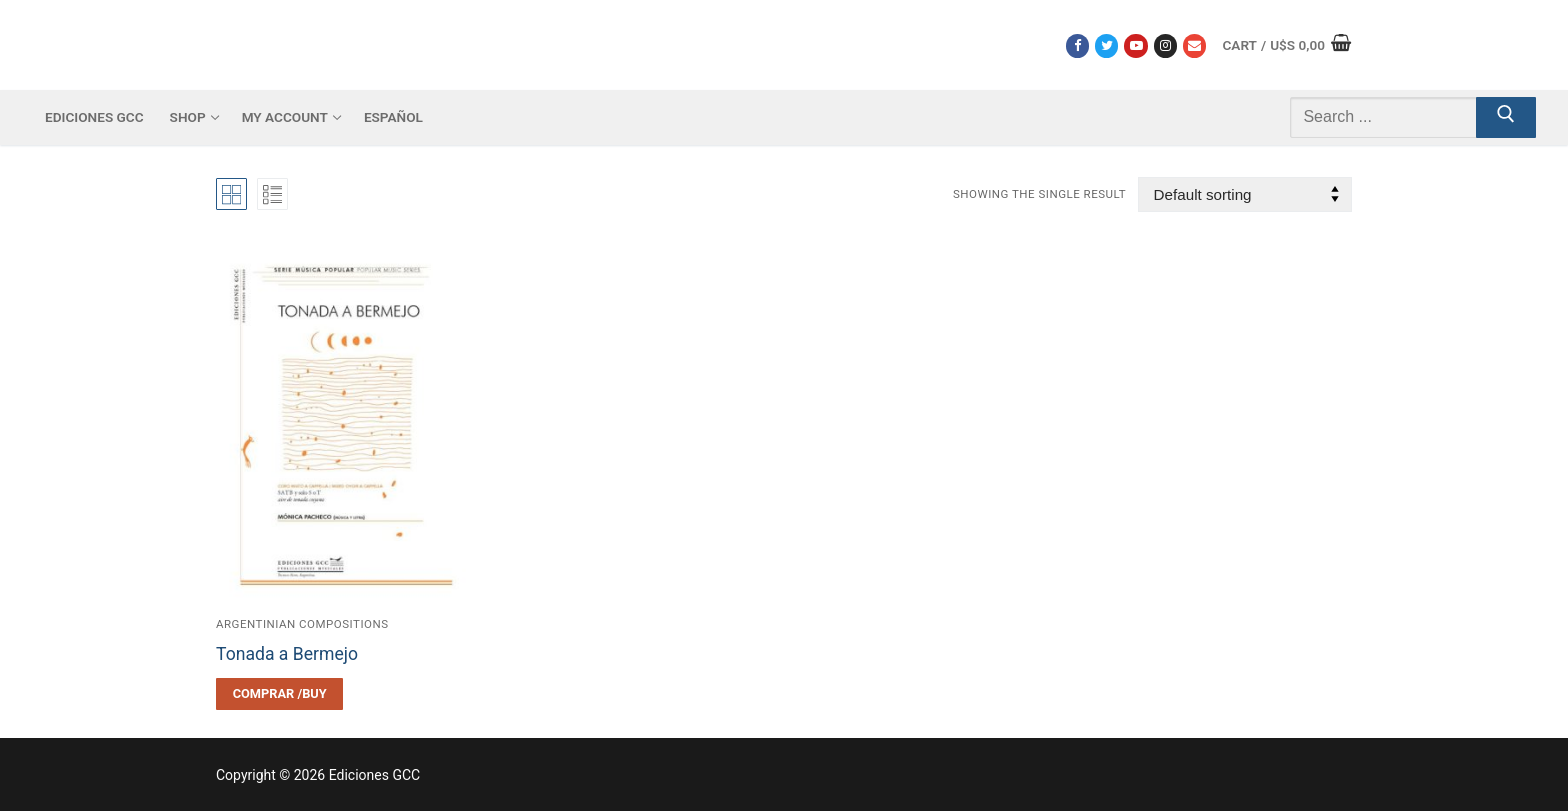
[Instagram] (1165, 45)
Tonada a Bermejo (287, 654)
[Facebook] (1077, 45)
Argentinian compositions (302, 624)
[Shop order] (1245, 194)
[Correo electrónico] (1194, 45)
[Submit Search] (1506, 118)
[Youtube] (1135, 45)
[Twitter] (1106, 45)
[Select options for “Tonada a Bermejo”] (279, 694)
